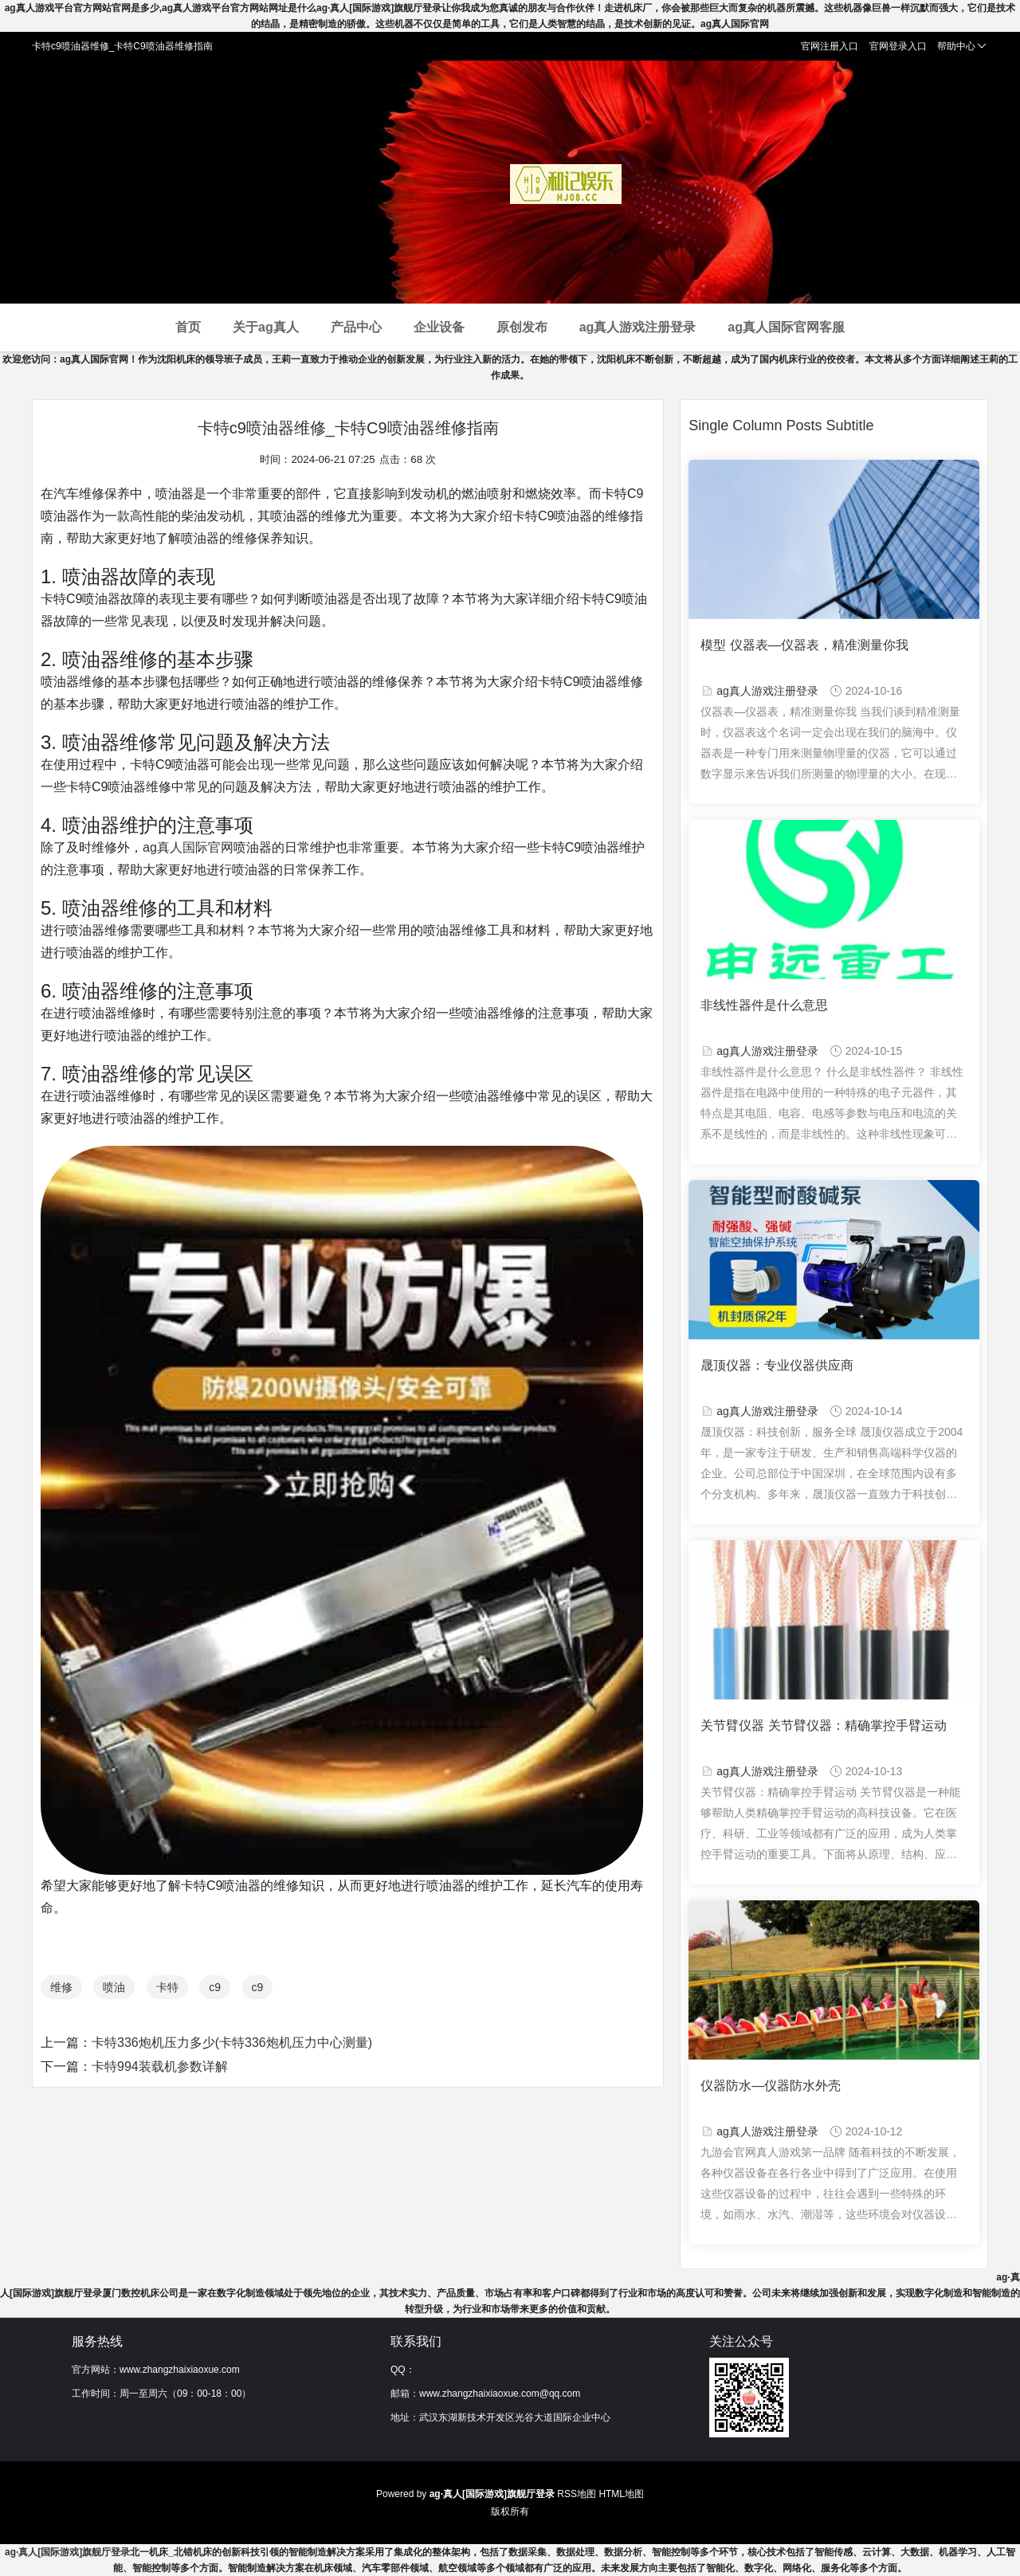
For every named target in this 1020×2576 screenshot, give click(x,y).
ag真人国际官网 (188, 847)
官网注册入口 (829, 46)
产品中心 (356, 327)
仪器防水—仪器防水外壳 (770, 2085)
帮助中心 (962, 46)
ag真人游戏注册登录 (637, 327)
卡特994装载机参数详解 (160, 2066)
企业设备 (439, 327)
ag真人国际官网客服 (786, 327)
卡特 (167, 1987)
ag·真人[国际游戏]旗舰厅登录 (67, 2552)
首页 (188, 327)
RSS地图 (576, 2494)
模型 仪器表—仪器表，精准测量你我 (804, 645)
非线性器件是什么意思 (764, 1005)
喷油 (114, 1987)
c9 (215, 1987)
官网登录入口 (898, 46)
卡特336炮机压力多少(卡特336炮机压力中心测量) (232, 2042)
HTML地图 (621, 2494)
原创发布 (521, 327)
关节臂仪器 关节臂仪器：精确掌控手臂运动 (823, 1725)
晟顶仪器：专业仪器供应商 (776, 1365)
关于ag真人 (266, 327)
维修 (61, 1987)
